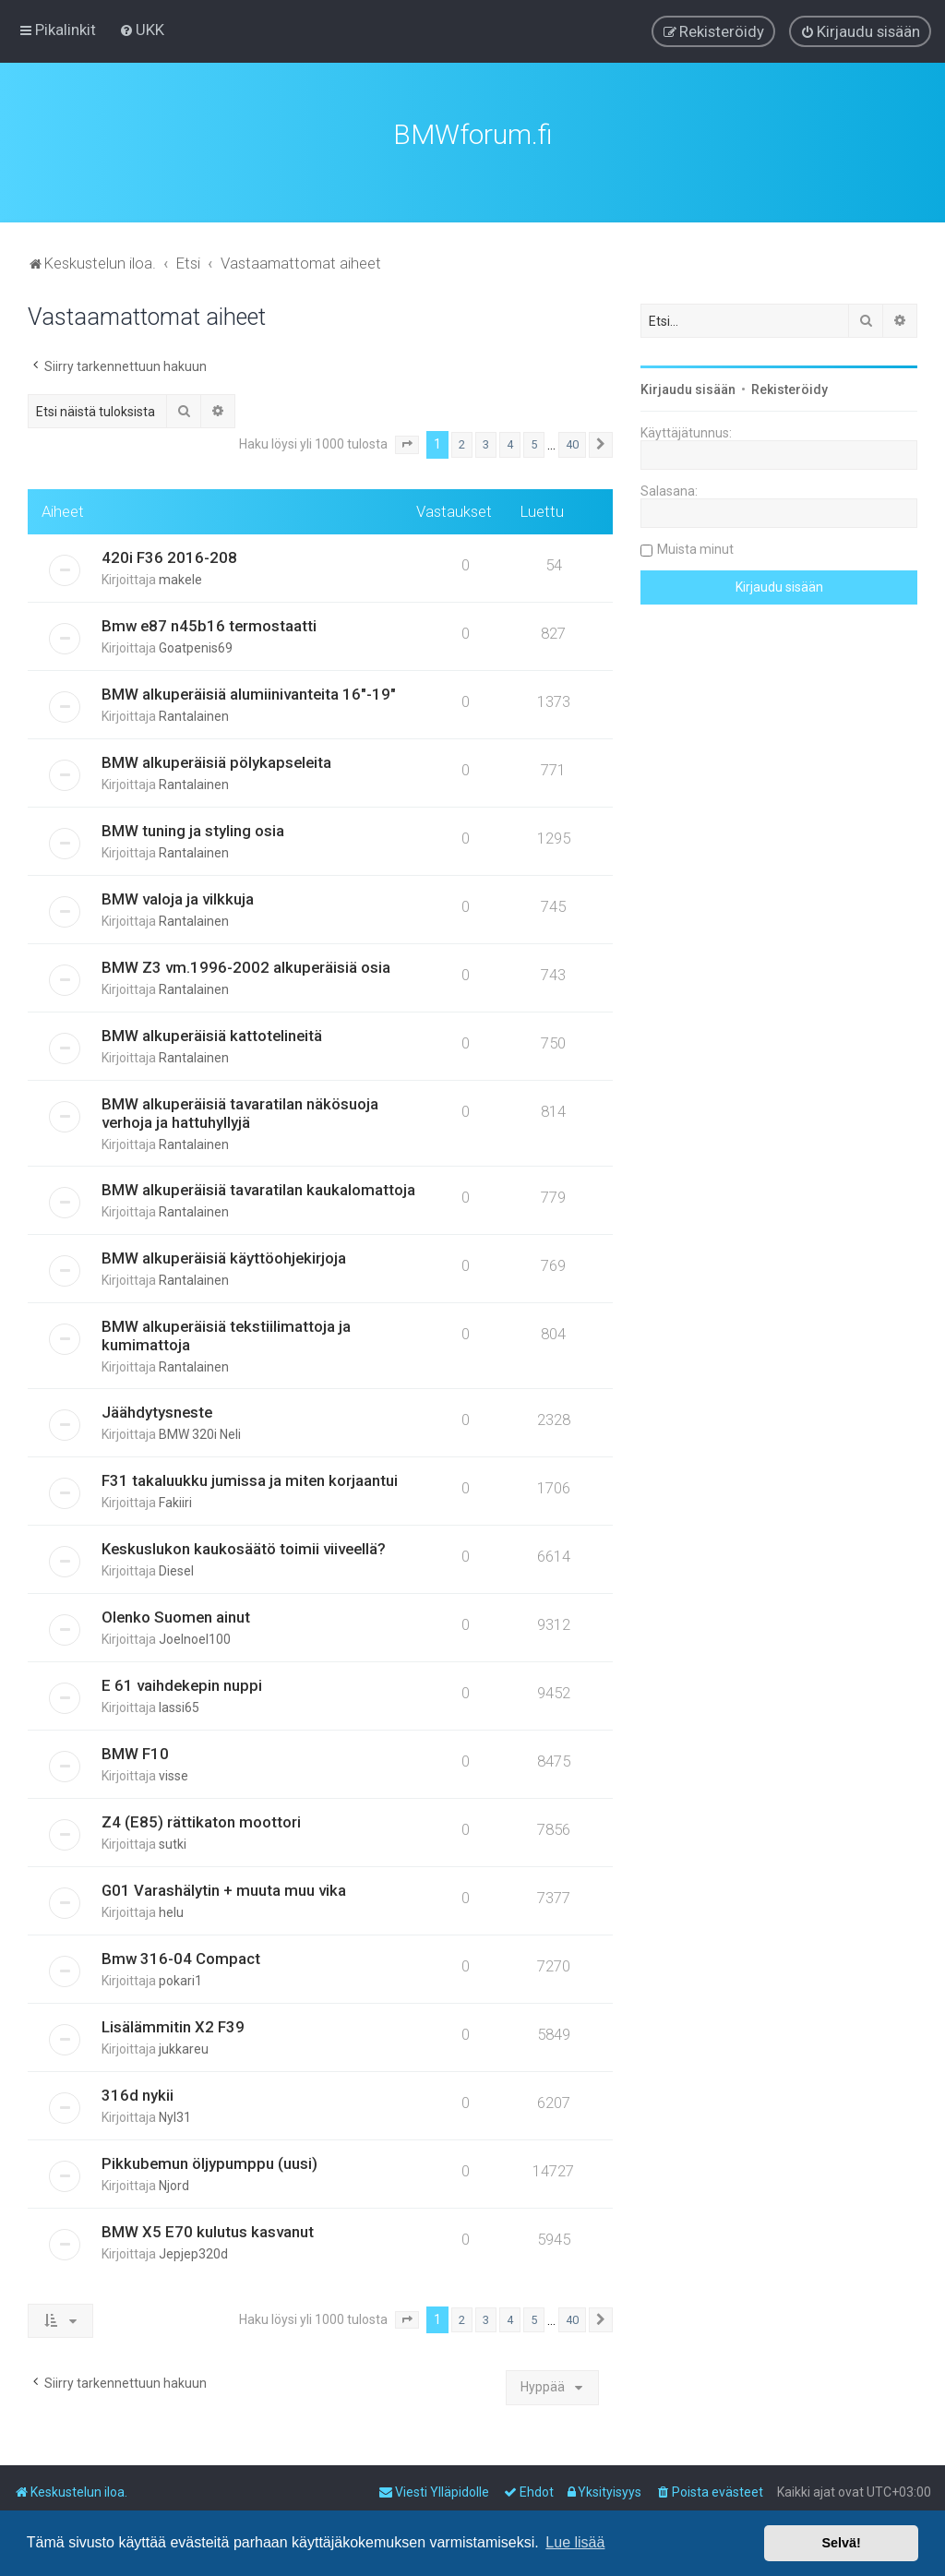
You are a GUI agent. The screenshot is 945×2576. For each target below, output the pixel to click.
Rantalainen (194, 714)
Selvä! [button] (840, 2542)
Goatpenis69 (196, 646)
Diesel (176, 1569)
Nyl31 (175, 2115)
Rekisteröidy (789, 387)
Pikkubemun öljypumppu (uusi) (209, 2161)
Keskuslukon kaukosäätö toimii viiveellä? (244, 1547)
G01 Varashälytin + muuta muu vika (224, 1888)
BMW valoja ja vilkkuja (178, 897)
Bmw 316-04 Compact (181, 1956)
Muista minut (695, 547)
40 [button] (572, 443)
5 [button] (534, 443)
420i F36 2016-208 (169, 555)
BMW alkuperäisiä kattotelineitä (212, 1033)
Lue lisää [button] (574, 2542)
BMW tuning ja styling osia (193, 829)
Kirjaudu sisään (688, 387)
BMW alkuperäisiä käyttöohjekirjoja (224, 1256)
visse (173, 1774)
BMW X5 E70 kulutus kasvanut (208, 2230)
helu (171, 1910)
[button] (407, 444)
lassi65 (179, 1705)
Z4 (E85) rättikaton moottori (201, 1820)
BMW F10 (135, 1752)
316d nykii (137, 2093)
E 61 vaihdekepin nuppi (182, 1683)
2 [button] (462, 443)
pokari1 (180, 1978)
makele (180, 577)
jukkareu (184, 2047)
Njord (174, 2183)
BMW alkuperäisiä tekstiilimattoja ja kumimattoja (226, 1333)
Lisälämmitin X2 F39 (173, 2025)
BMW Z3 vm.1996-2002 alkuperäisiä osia (246, 965)
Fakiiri (175, 1500)
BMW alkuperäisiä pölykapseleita (216, 760)
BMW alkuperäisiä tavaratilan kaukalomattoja (258, 1188)
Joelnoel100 (195, 1637)
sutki (172, 1842)
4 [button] (510, 443)
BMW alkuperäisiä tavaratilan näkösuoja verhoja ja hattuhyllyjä (240, 1111)
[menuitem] (141, 29)
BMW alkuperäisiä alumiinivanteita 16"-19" (249, 692)
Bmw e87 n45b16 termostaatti (209, 624)
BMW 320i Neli (200, 1432)
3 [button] (486, 443)
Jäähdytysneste (157, 1410)
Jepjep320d (193, 2252)
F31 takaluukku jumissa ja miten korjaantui (250, 1478)
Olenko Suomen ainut (176, 1615)
